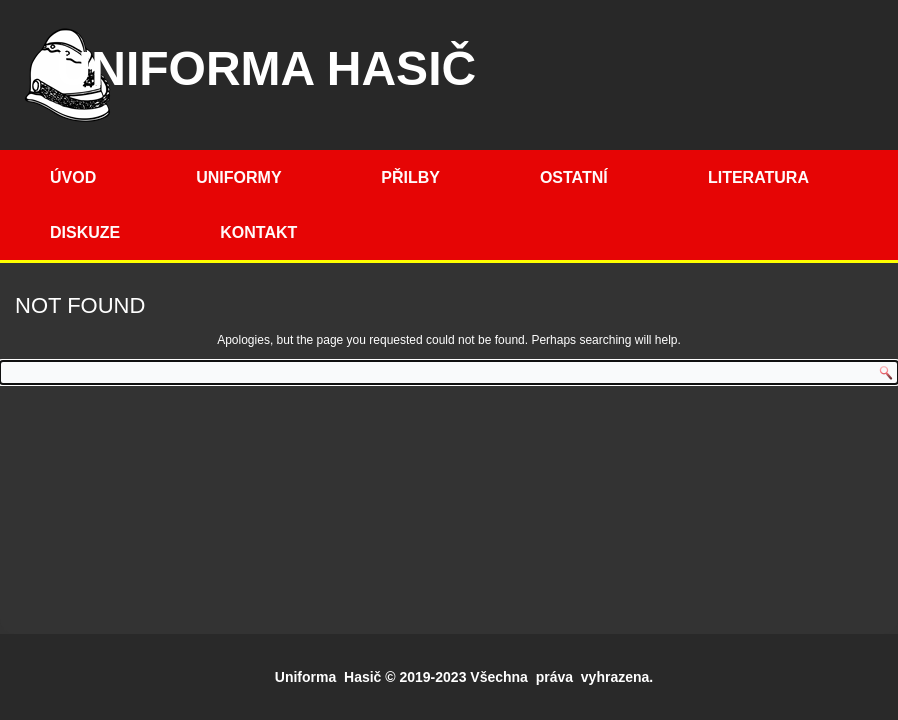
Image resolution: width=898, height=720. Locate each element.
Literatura (758, 177)
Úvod (73, 177)
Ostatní (574, 177)
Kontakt (258, 232)
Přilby (410, 177)
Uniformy (238, 177)
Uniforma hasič (267, 68)
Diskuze (85, 232)
